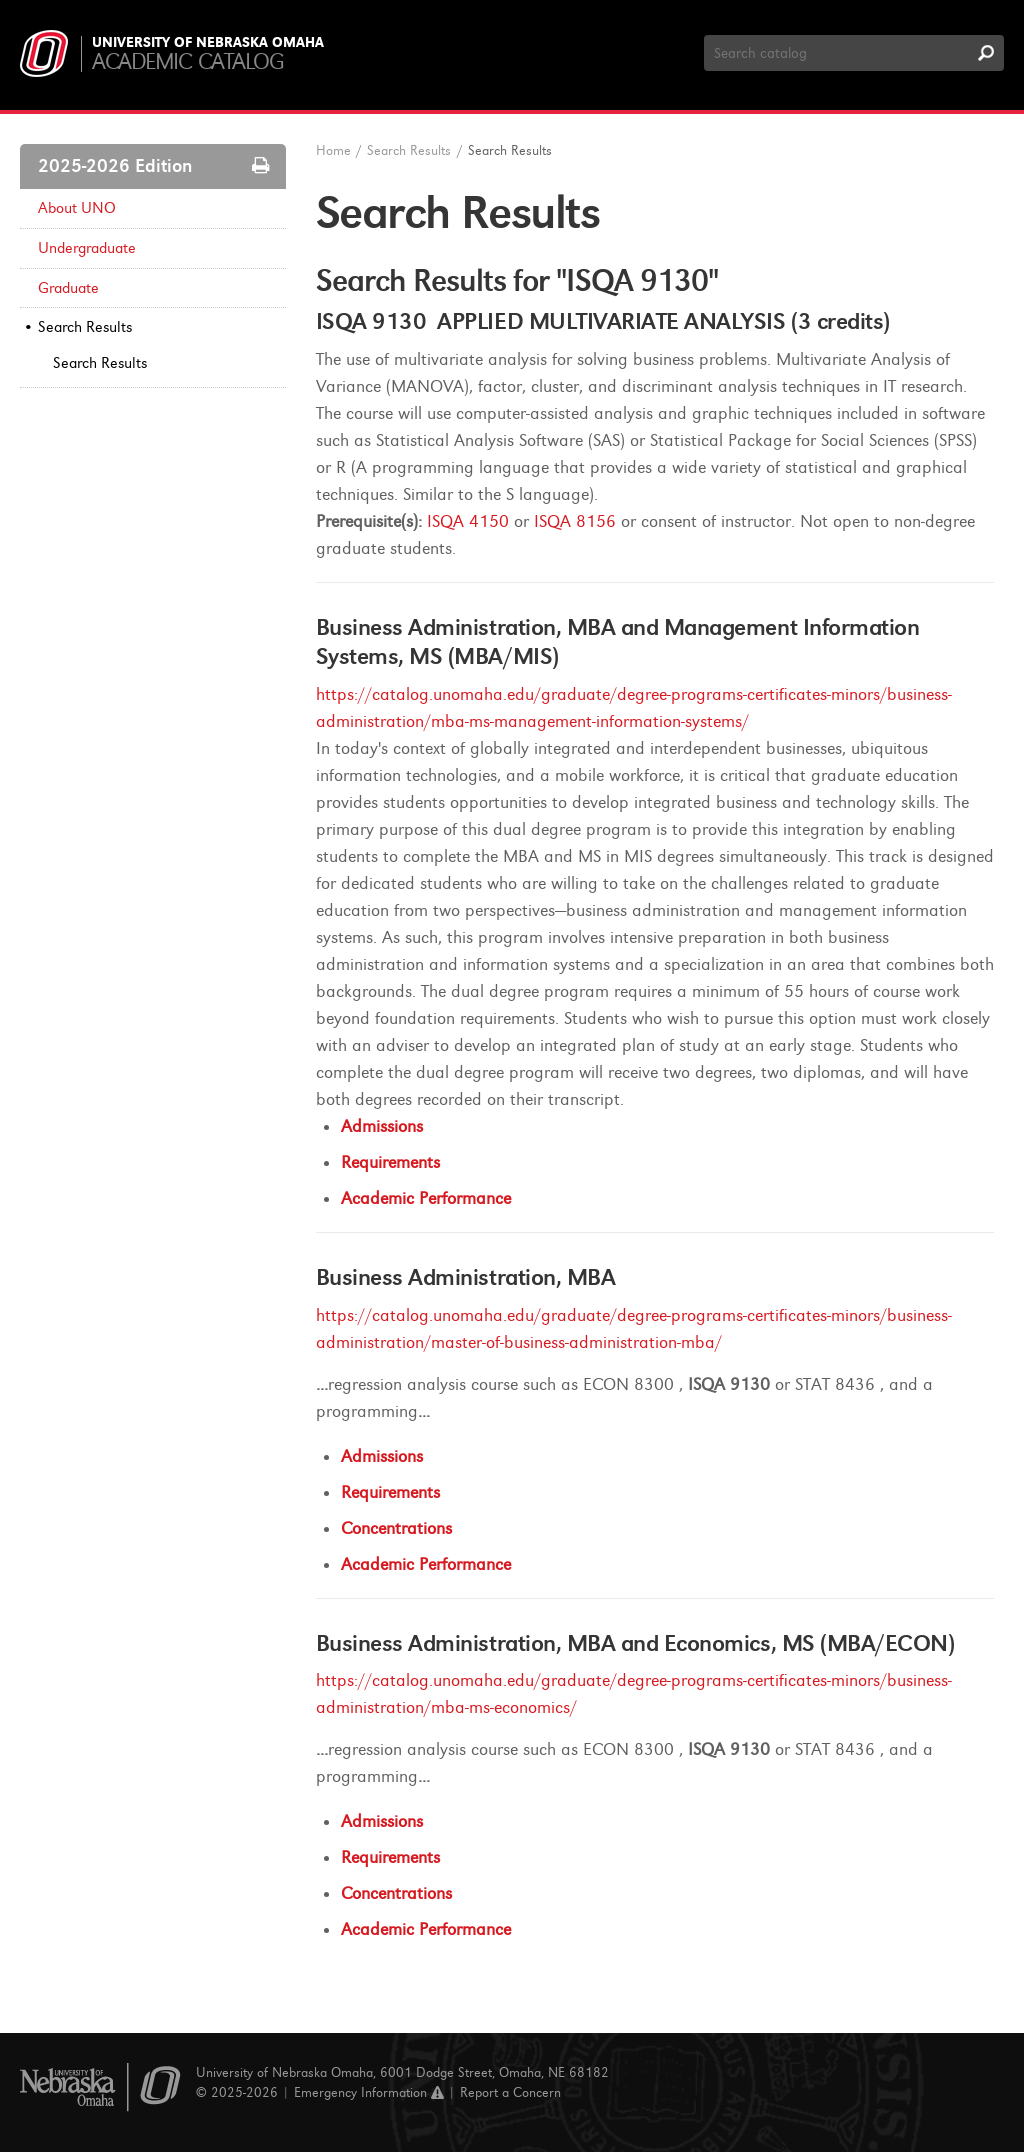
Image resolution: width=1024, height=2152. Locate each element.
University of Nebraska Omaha (208, 43)
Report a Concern (510, 2092)
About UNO (77, 208)
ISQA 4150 (468, 521)
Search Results (85, 327)
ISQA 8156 (575, 521)
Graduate (68, 288)
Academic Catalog (187, 61)
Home (333, 150)
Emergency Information (369, 2092)
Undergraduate (87, 248)
